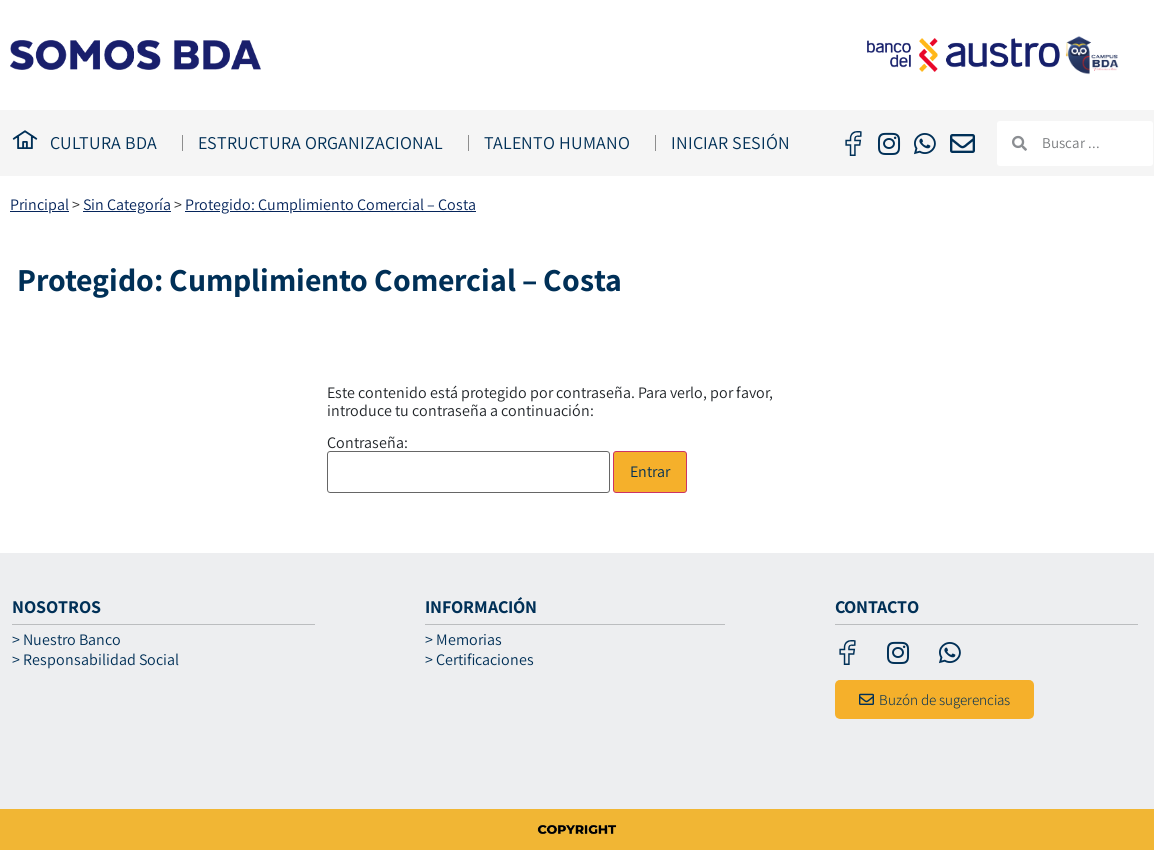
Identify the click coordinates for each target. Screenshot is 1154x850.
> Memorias (463, 640)
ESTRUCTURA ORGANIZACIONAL (325, 142)
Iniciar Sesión (730, 142)
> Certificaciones (479, 660)
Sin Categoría (127, 204)
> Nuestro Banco (66, 640)
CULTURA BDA (108, 142)
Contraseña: (468, 464)
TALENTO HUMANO (562, 142)
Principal (39, 204)
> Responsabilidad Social (95, 660)
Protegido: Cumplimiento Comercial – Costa (330, 204)
